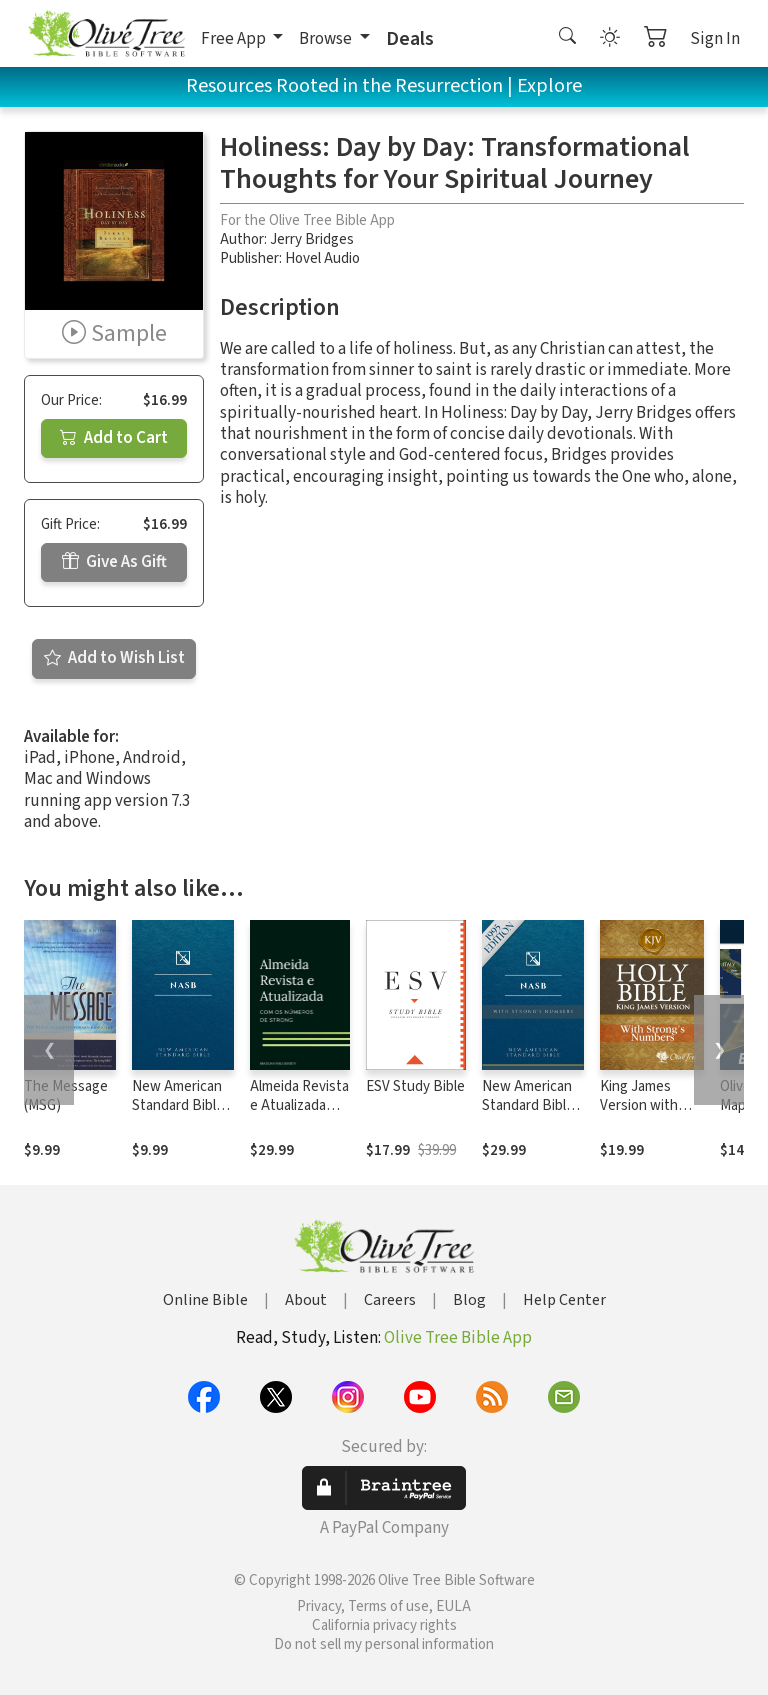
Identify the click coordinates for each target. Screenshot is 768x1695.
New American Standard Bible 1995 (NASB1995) (178, 1115)
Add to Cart (114, 438)
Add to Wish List (114, 658)
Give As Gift (114, 562)
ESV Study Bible (415, 1086)
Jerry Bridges (312, 239)
